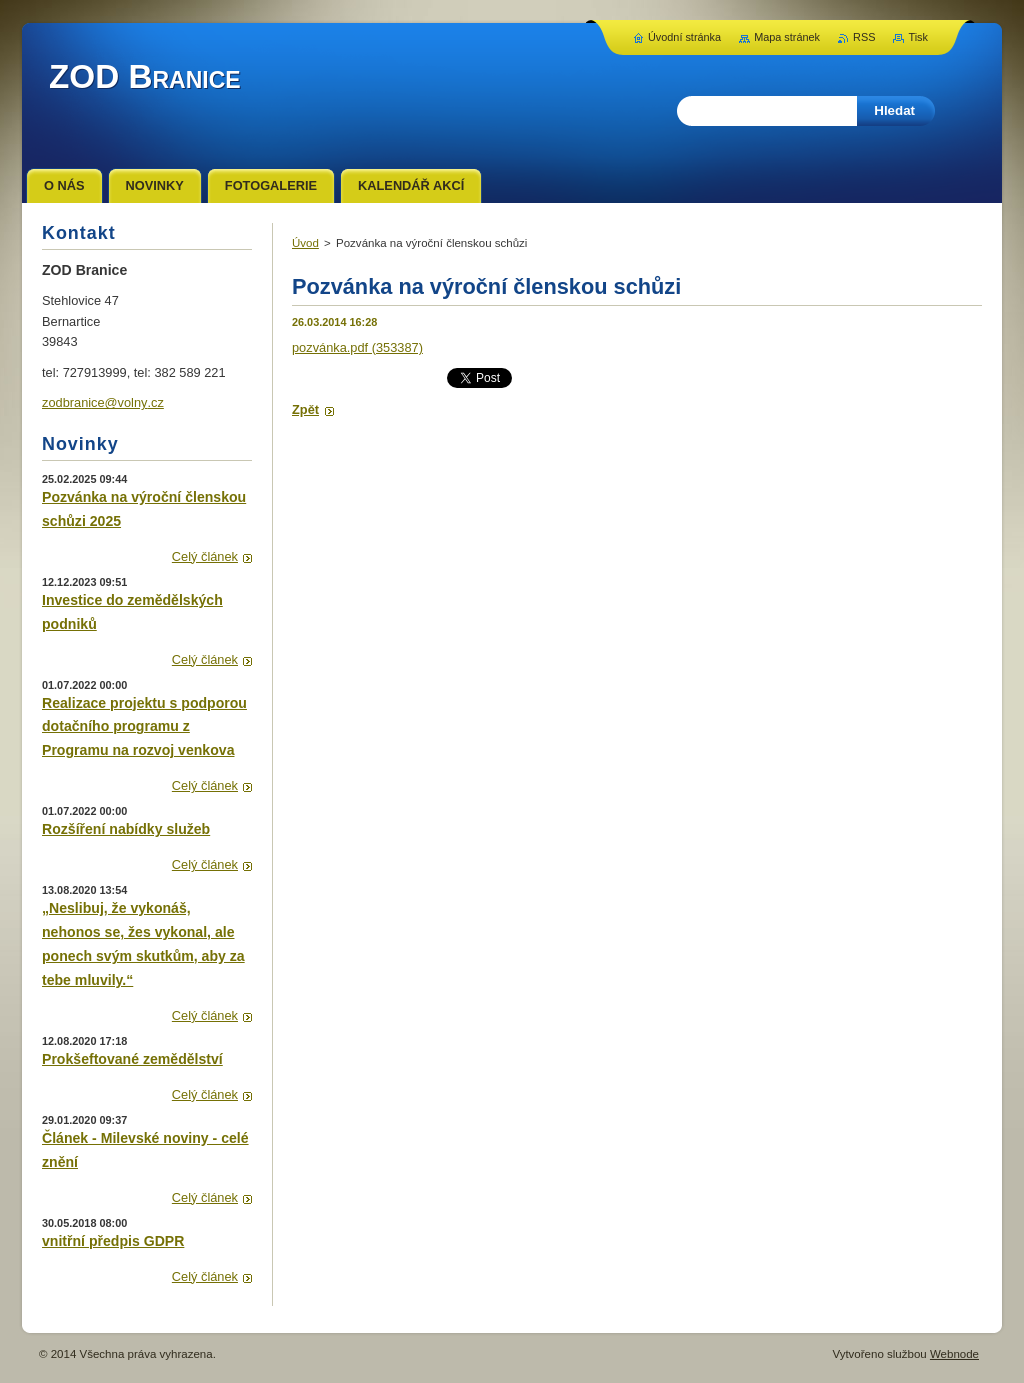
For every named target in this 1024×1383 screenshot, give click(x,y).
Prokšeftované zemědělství (132, 1059)
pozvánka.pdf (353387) (357, 347)
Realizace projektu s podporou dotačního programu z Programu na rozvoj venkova (144, 727)
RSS (864, 37)
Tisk (918, 37)
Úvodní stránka (684, 37)
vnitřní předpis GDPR (113, 1241)
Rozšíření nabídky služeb (126, 829)
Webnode (954, 1354)
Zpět (305, 409)
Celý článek (205, 556)
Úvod (305, 243)
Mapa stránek (787, 37)
